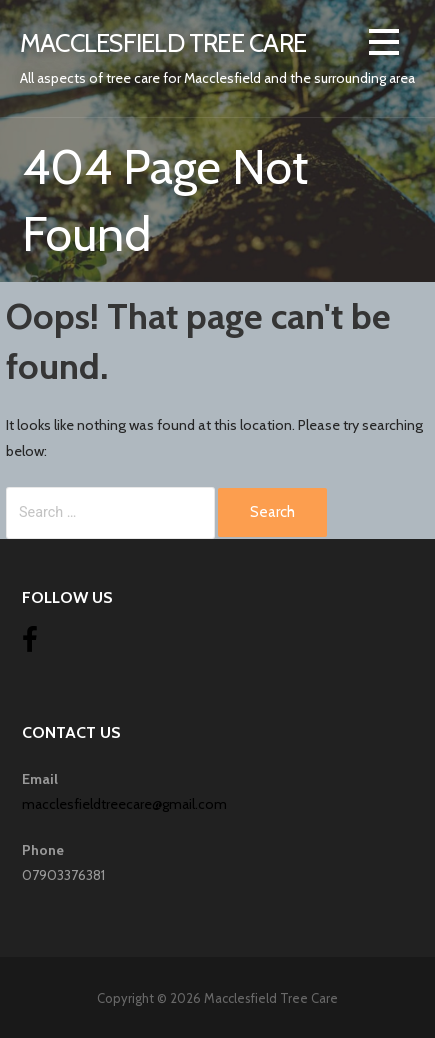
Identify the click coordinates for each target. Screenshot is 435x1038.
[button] (384, 45)
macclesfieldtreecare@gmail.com (124, 804)
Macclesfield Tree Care (163, 42)
